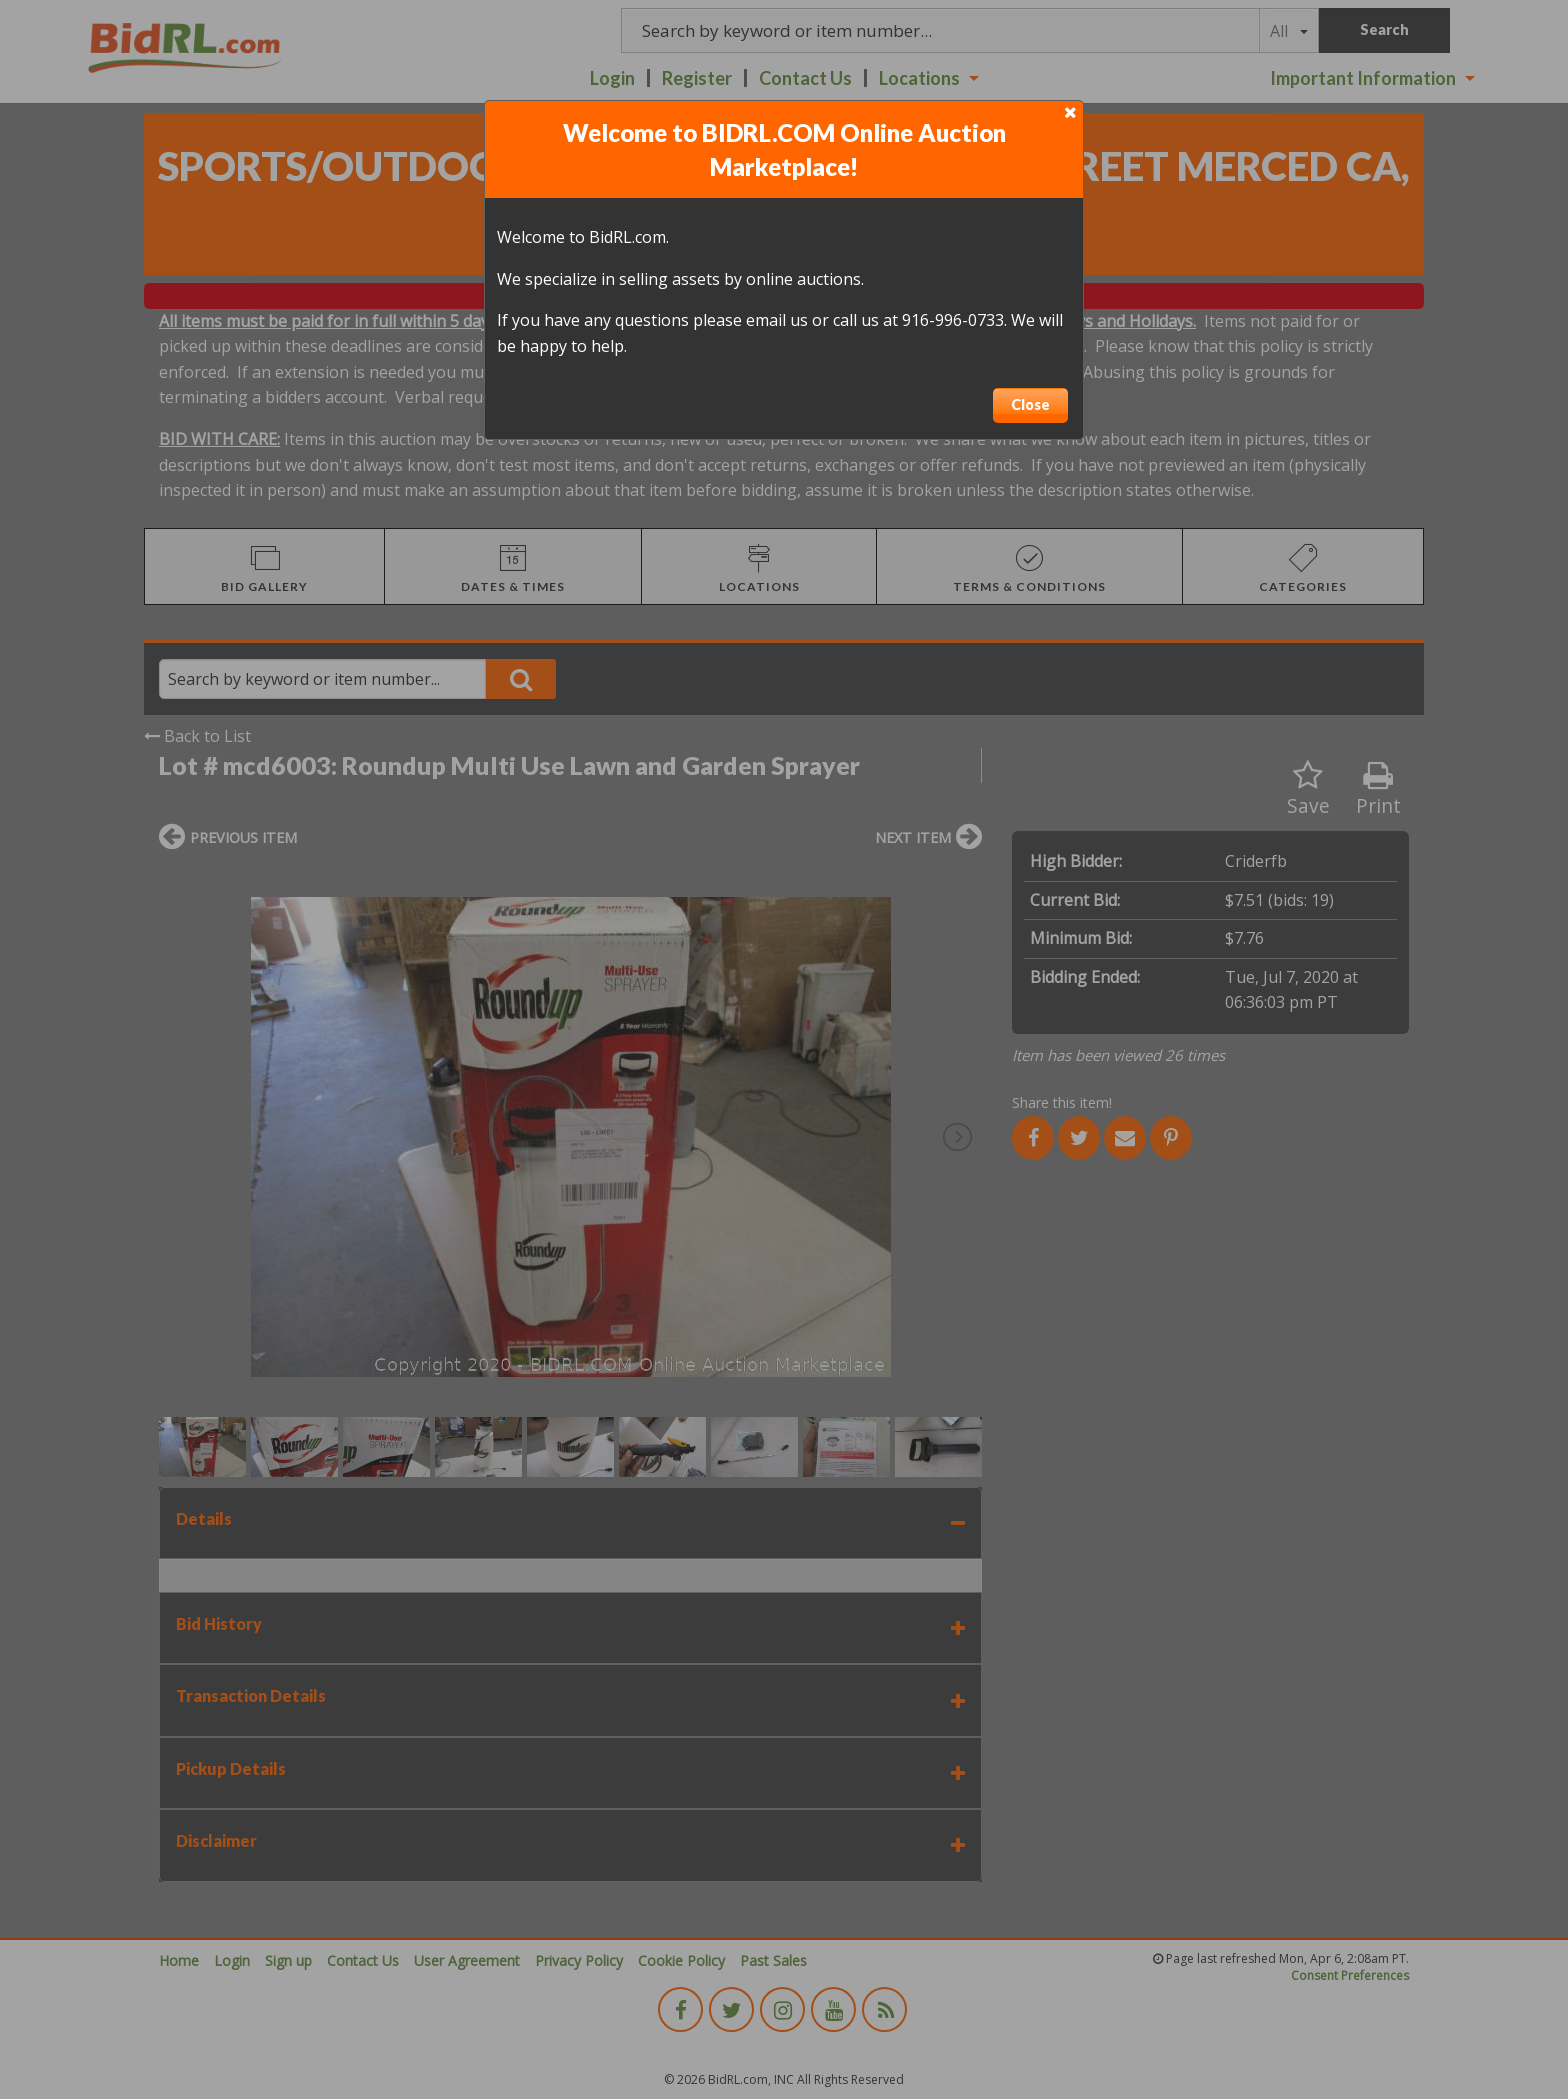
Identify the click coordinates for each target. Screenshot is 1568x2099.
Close (1030, 404)
